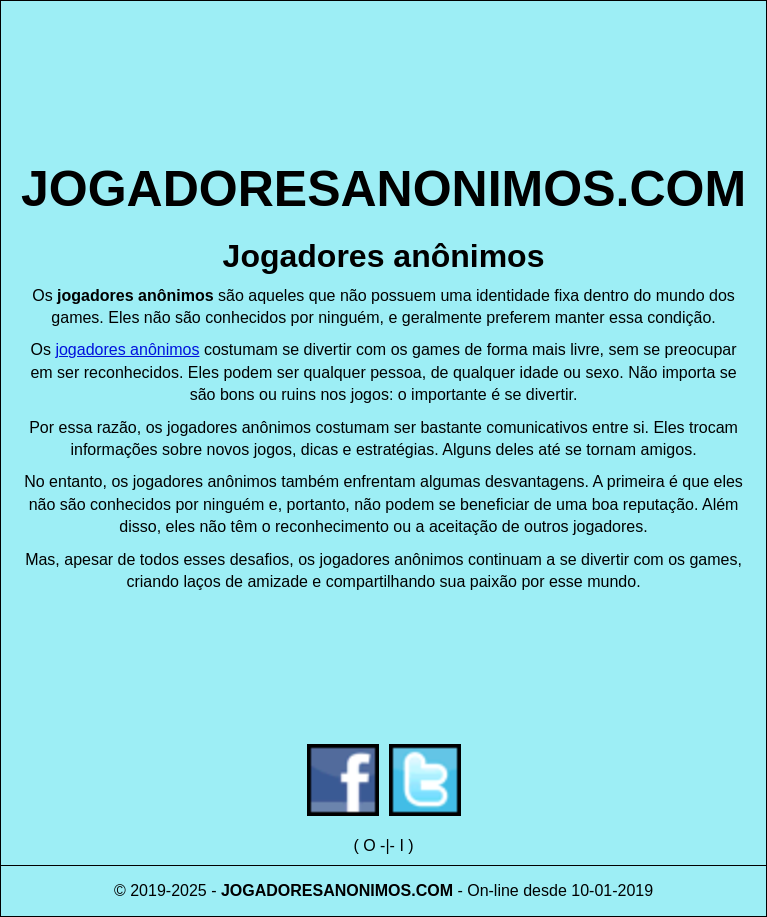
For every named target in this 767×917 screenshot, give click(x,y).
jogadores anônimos (127, 349)
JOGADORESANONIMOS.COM (383, 189)
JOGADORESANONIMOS (316, 890)
